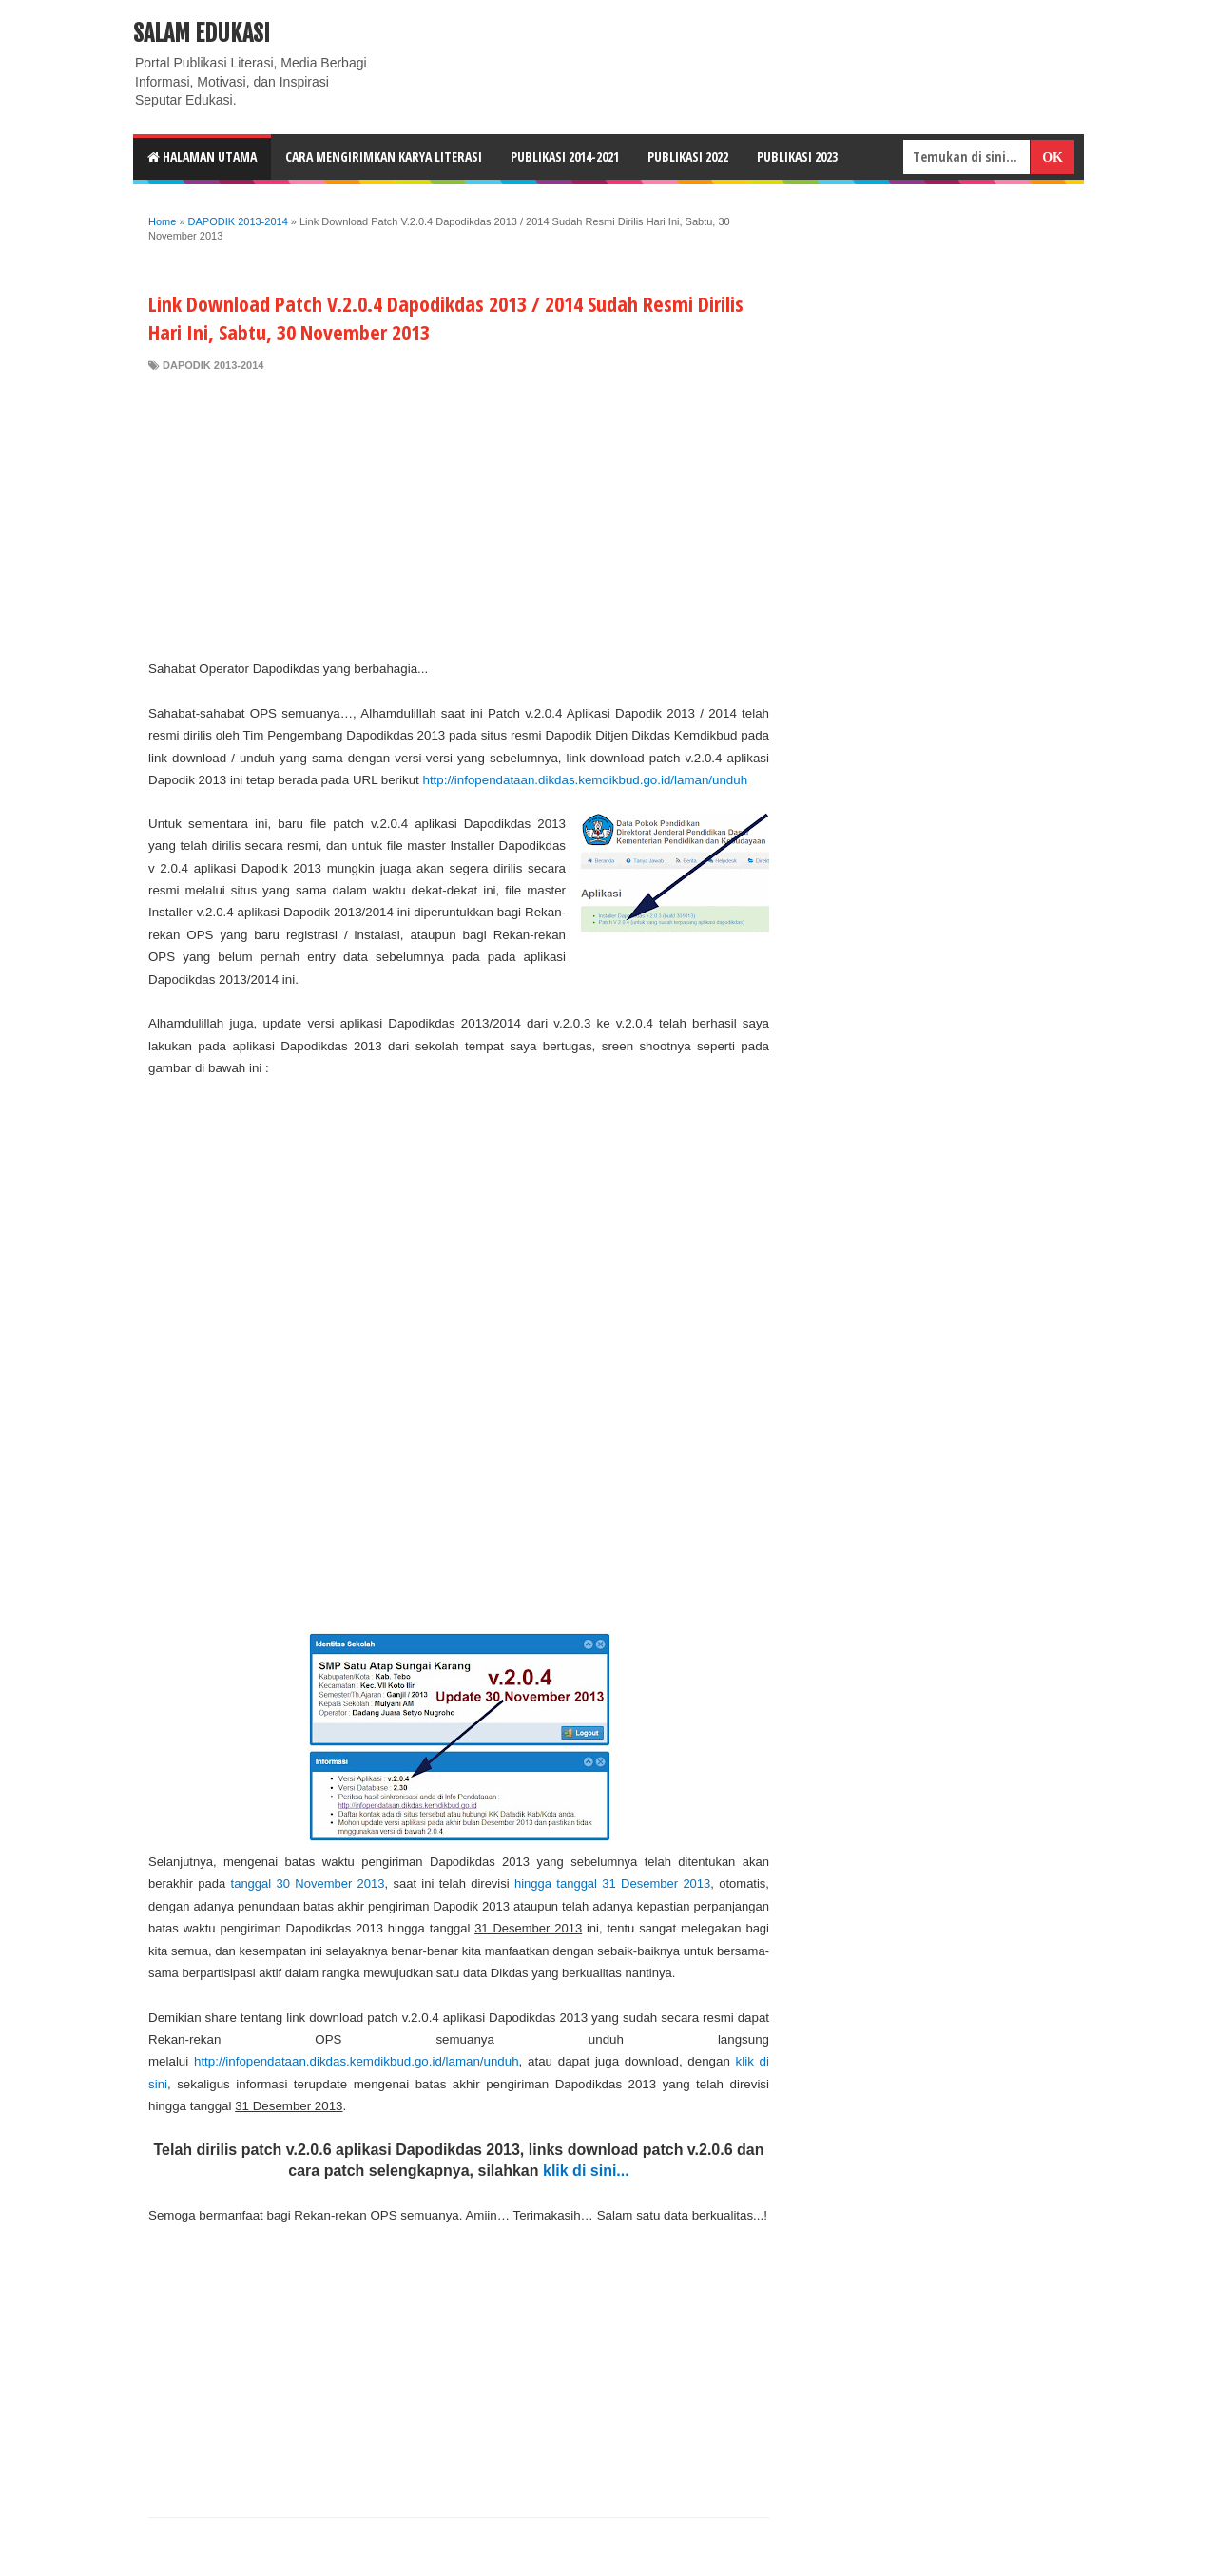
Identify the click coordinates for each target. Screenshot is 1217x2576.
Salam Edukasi (201, 33)
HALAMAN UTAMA (202, 156)
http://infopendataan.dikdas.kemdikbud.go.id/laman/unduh (584, 780)
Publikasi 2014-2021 (565, 156)
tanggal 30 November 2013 (308, 1883)
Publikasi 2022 (687, 156)
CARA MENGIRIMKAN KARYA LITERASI (383, 156)
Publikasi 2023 (797, 156)
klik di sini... (586, 2171)
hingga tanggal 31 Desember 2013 (612, 1883)
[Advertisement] (458, 515)
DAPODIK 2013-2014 (213, 365)
